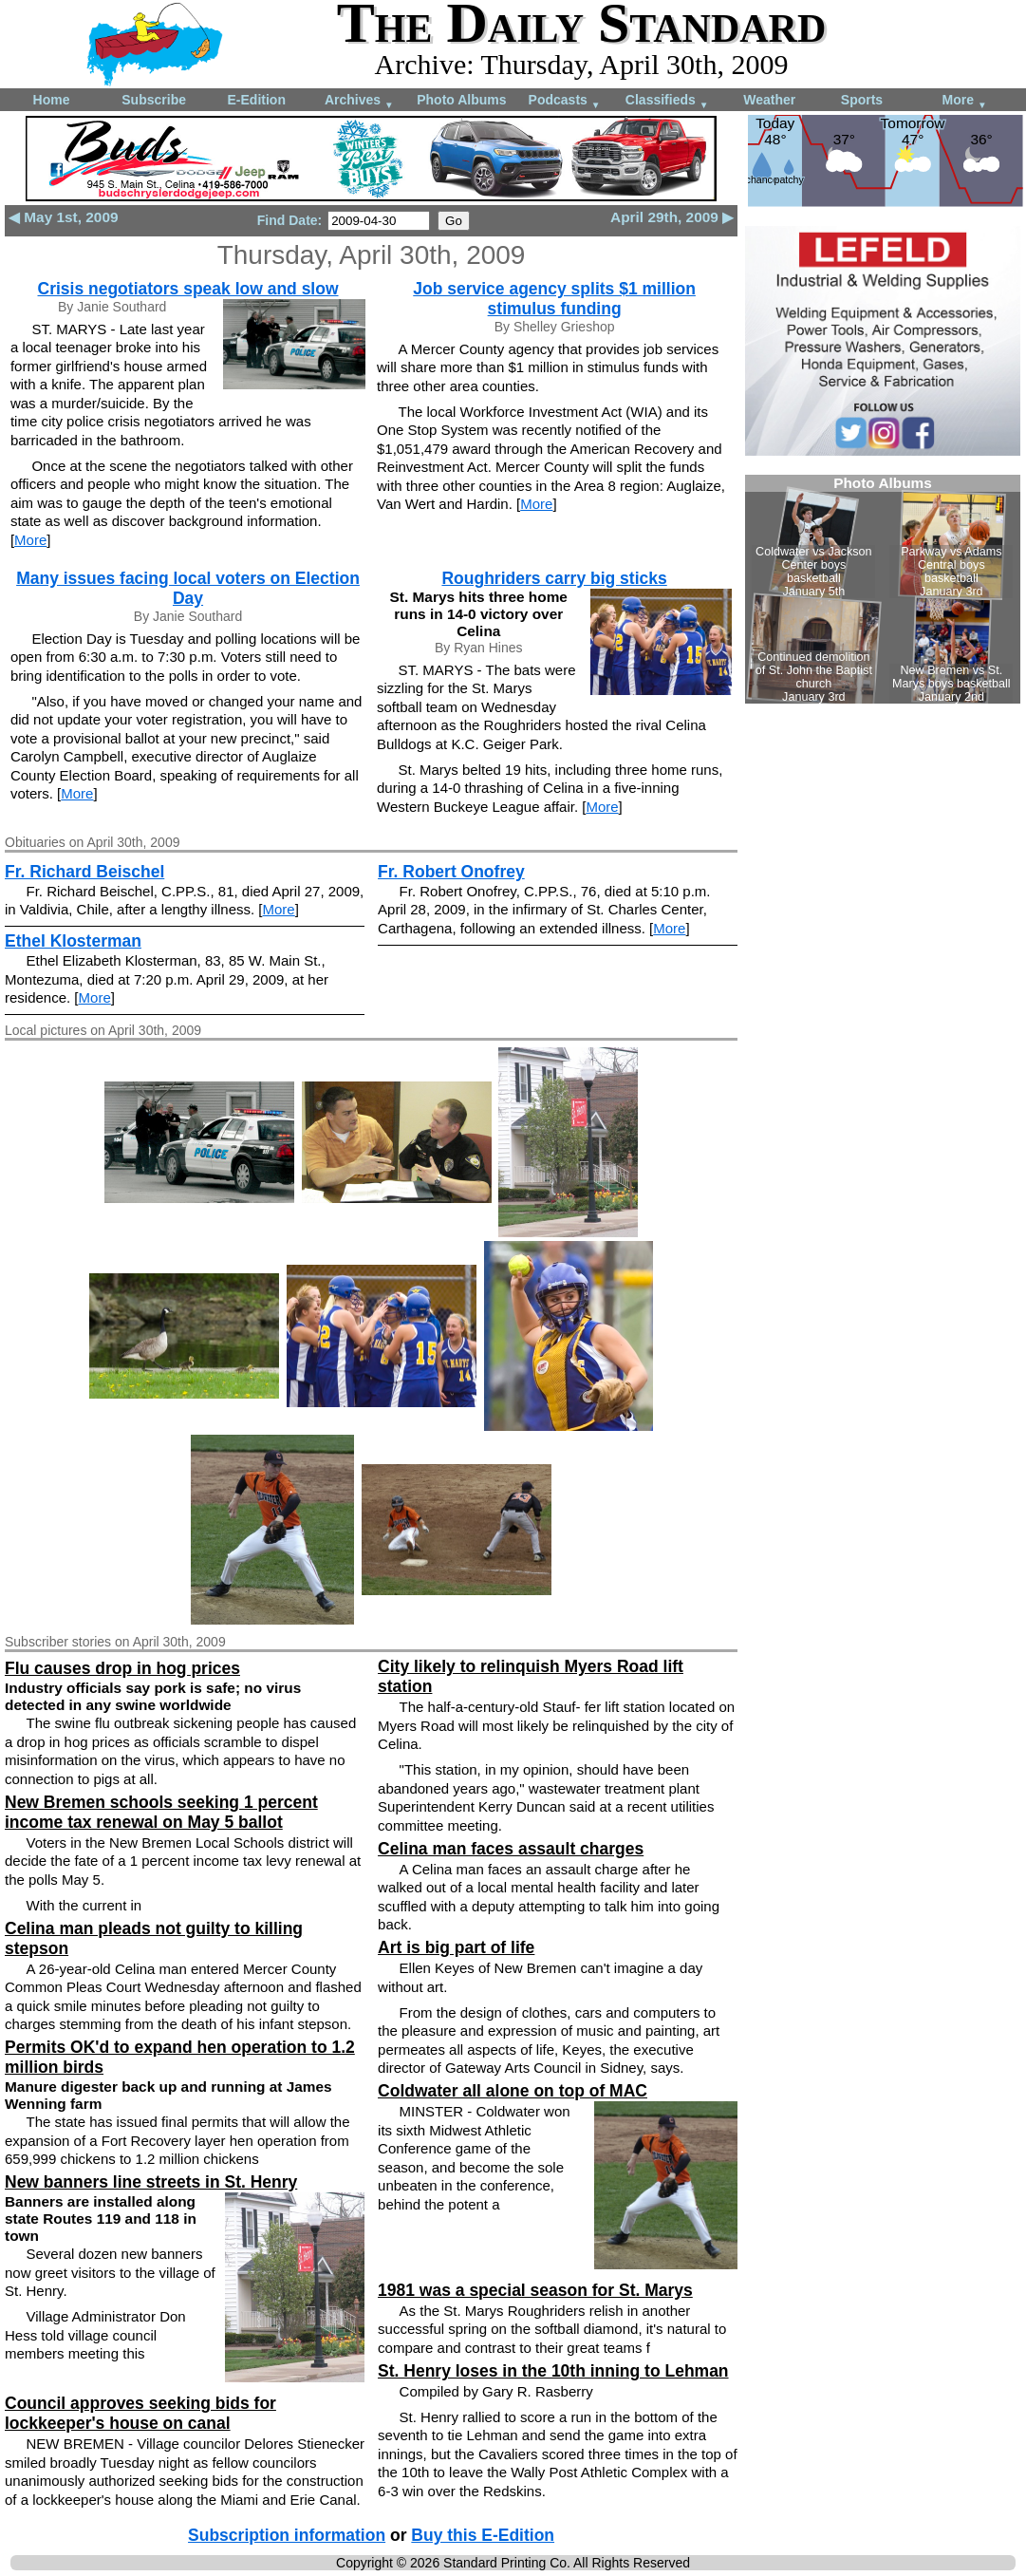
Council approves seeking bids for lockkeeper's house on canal (140, 2413)
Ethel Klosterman (73, 940)
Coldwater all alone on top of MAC (512, 2090)
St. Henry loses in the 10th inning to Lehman (553, 2370)
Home (51, 99)
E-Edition (257, 99)
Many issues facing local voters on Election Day (188, 588)
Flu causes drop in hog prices (122, 1668)
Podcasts (565, 101)
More (964, 101)
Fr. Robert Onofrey (451, 871)
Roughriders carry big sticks (553, 578)
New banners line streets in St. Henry (151, 2181)
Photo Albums (461, 99)
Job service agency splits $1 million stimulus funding (554, 298)
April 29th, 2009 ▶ (672, 217)
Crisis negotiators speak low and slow (188, 288)
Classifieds (667, 101)
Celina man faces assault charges (511, 1848)
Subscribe (153, 99)
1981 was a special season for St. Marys (535, 2290)
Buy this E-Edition (482, 2535)
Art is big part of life (456, 1947)
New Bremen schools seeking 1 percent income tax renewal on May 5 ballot (161, 1812)
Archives (359, 101)
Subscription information (286, 2535)
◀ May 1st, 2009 (64, 217)
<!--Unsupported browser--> (882, 589)
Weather (769, 99)
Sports (862, 99)
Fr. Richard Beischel (84, 871)
